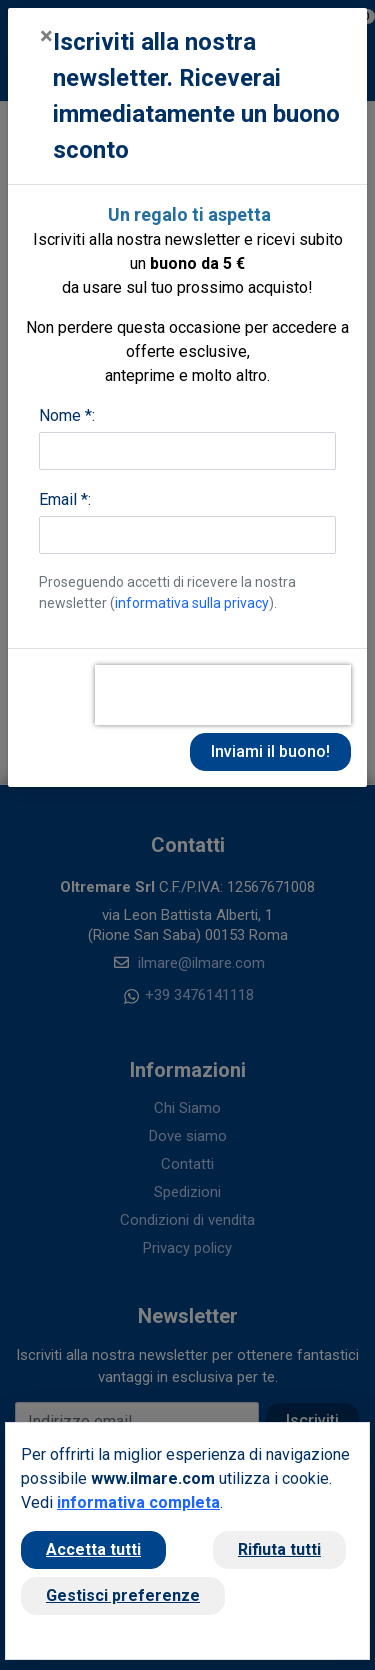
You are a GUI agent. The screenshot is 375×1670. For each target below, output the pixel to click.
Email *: (65, 499)
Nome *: (67, 415)
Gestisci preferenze (123, 1595)
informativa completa (138, 1502)
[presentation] (223, 695)
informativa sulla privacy (192, 603)
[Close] (46, 36)
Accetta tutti (93, 1549)
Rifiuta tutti (279, 1549)
